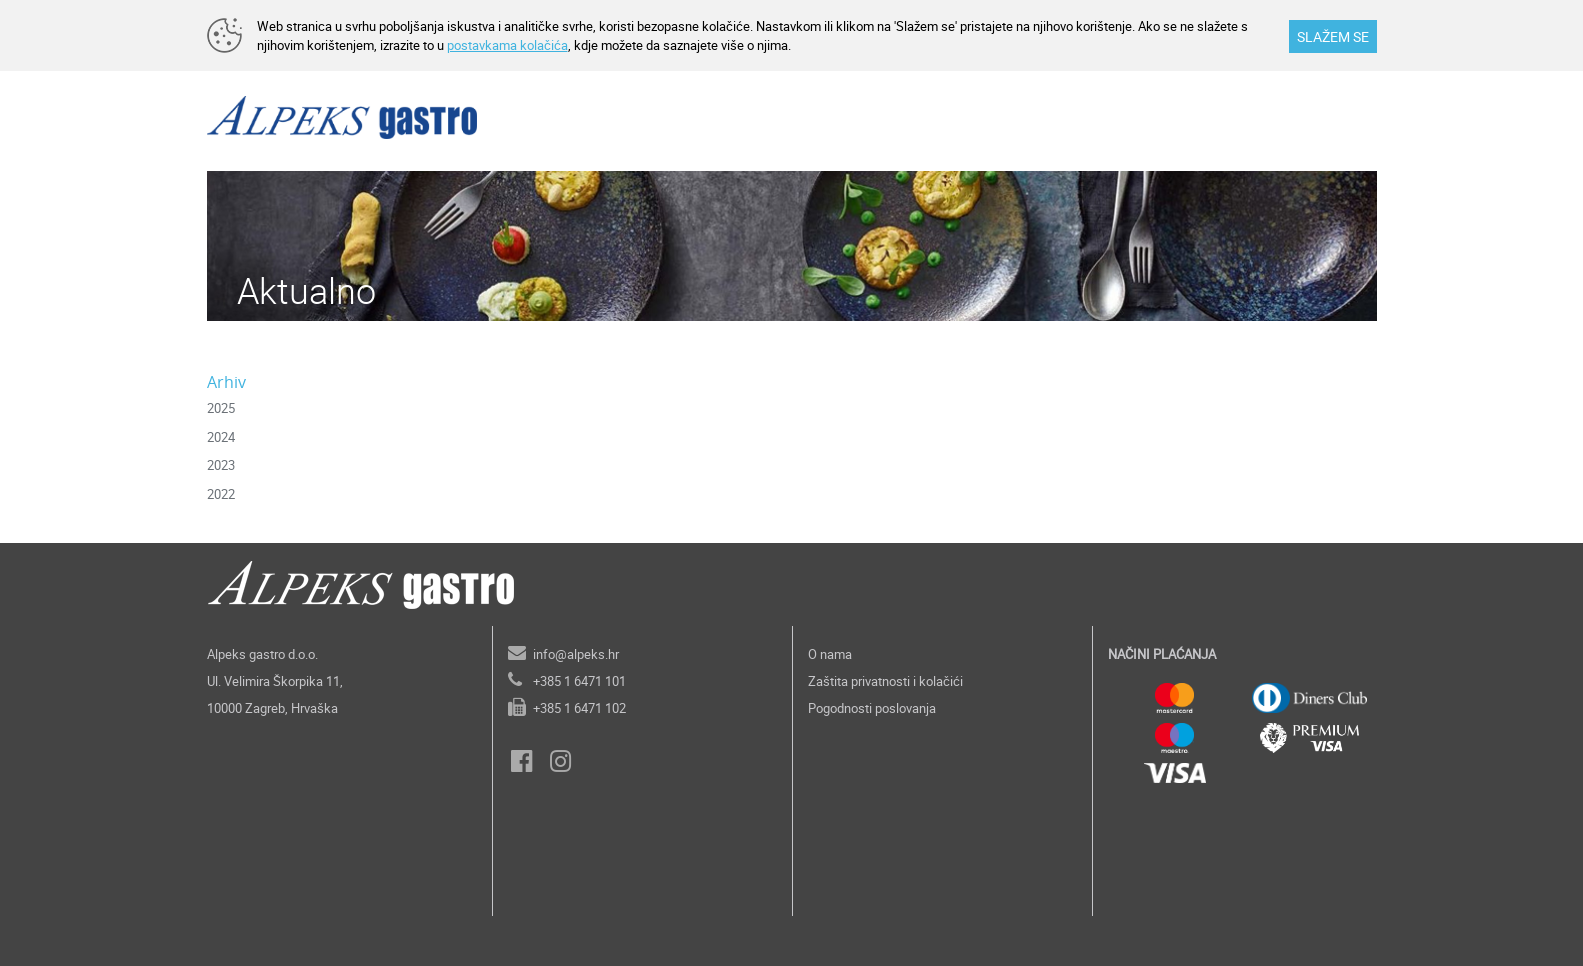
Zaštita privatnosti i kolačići (885, 681)
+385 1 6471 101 (579, 681)
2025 (221, 408)
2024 (221, 437)
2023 (221, 465)
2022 (221, 494)
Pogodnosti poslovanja (872, 708)
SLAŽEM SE (1333, 36)
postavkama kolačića (507, 45)
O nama (830, 654)
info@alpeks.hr (576, 654)
